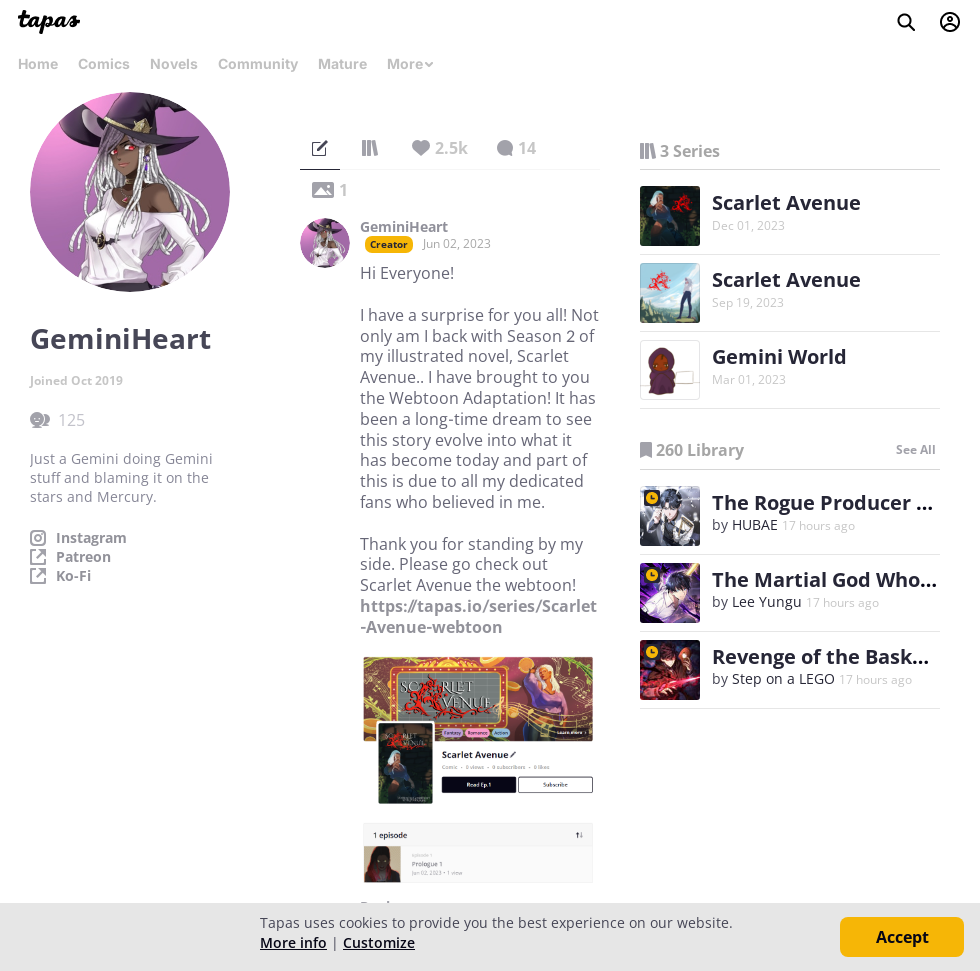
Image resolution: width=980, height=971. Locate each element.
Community (258, 63)
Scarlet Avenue (786, 202)
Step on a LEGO (783, 678)
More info (293, 942)
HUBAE (755, 524)
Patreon (83, 557)
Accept (902, 937)
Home (38, 63)
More (411, 63)
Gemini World (779, 356)
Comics (104, 63)
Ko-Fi (73, 576)
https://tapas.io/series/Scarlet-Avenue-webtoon (478, 616)
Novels (174, 63)
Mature (342, 63)
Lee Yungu (767, 601)
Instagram (91, 538)
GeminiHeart (404, 227)
